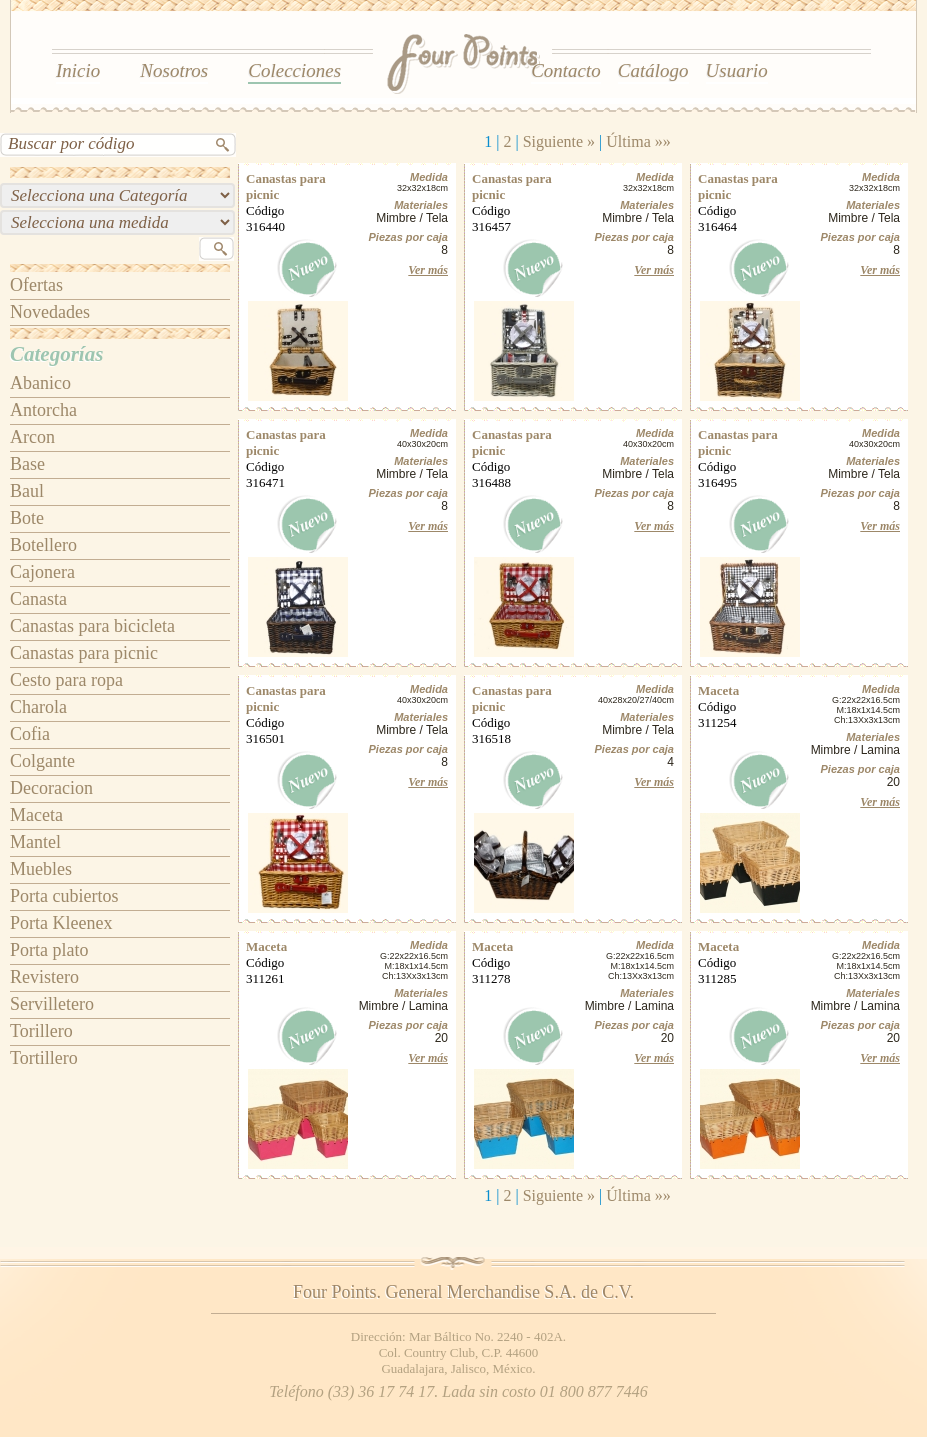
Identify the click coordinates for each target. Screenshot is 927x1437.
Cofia (30, 734)
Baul (27, 491)
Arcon (32, 437)
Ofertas (36, 285)
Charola (38, 707)
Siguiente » (559, 141)
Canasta (38, 599)
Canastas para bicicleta (92, 626)
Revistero (44, 977)
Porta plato (49, 950)
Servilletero (52, 1004)
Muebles (41, 869)
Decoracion (51, 788)
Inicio (78, 70)
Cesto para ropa (66, 680)
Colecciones (294, 70)
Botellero (43, 545)
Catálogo (653, 70)
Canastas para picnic (84, 653)
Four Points (464, 65)
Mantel (35, 842)
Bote (27, 518)
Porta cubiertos (64, 896)
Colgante (42, 761)
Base (27, 464)
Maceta (36, 815)
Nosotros (174, 70)
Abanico (40, 383)
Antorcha (43, 410)
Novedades (50, 312)
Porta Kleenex (61, 923)
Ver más (428, 270)
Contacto (566, 70)
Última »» (638, 141)
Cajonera (42, 572)
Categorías (56, 354)
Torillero (41, 1031)
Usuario (737, 70)
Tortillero (44, 1058)
